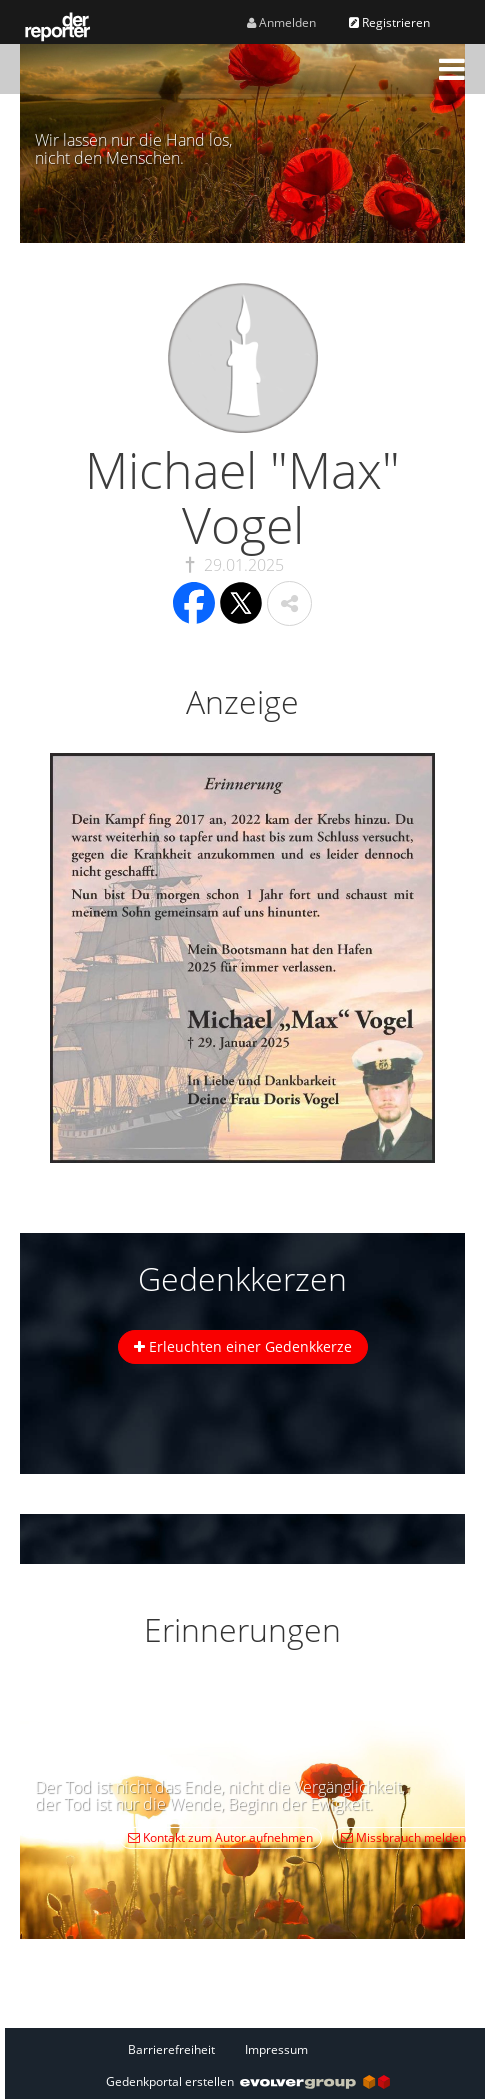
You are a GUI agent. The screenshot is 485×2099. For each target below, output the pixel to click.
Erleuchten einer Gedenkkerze (243, 1346)
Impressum (276, 2049)
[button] (452, 69)
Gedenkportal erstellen (248, 2081)
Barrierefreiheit (171, 2049)
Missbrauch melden (403, 1837)
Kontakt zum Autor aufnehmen (220, 1837)
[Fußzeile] (248, 2049)
